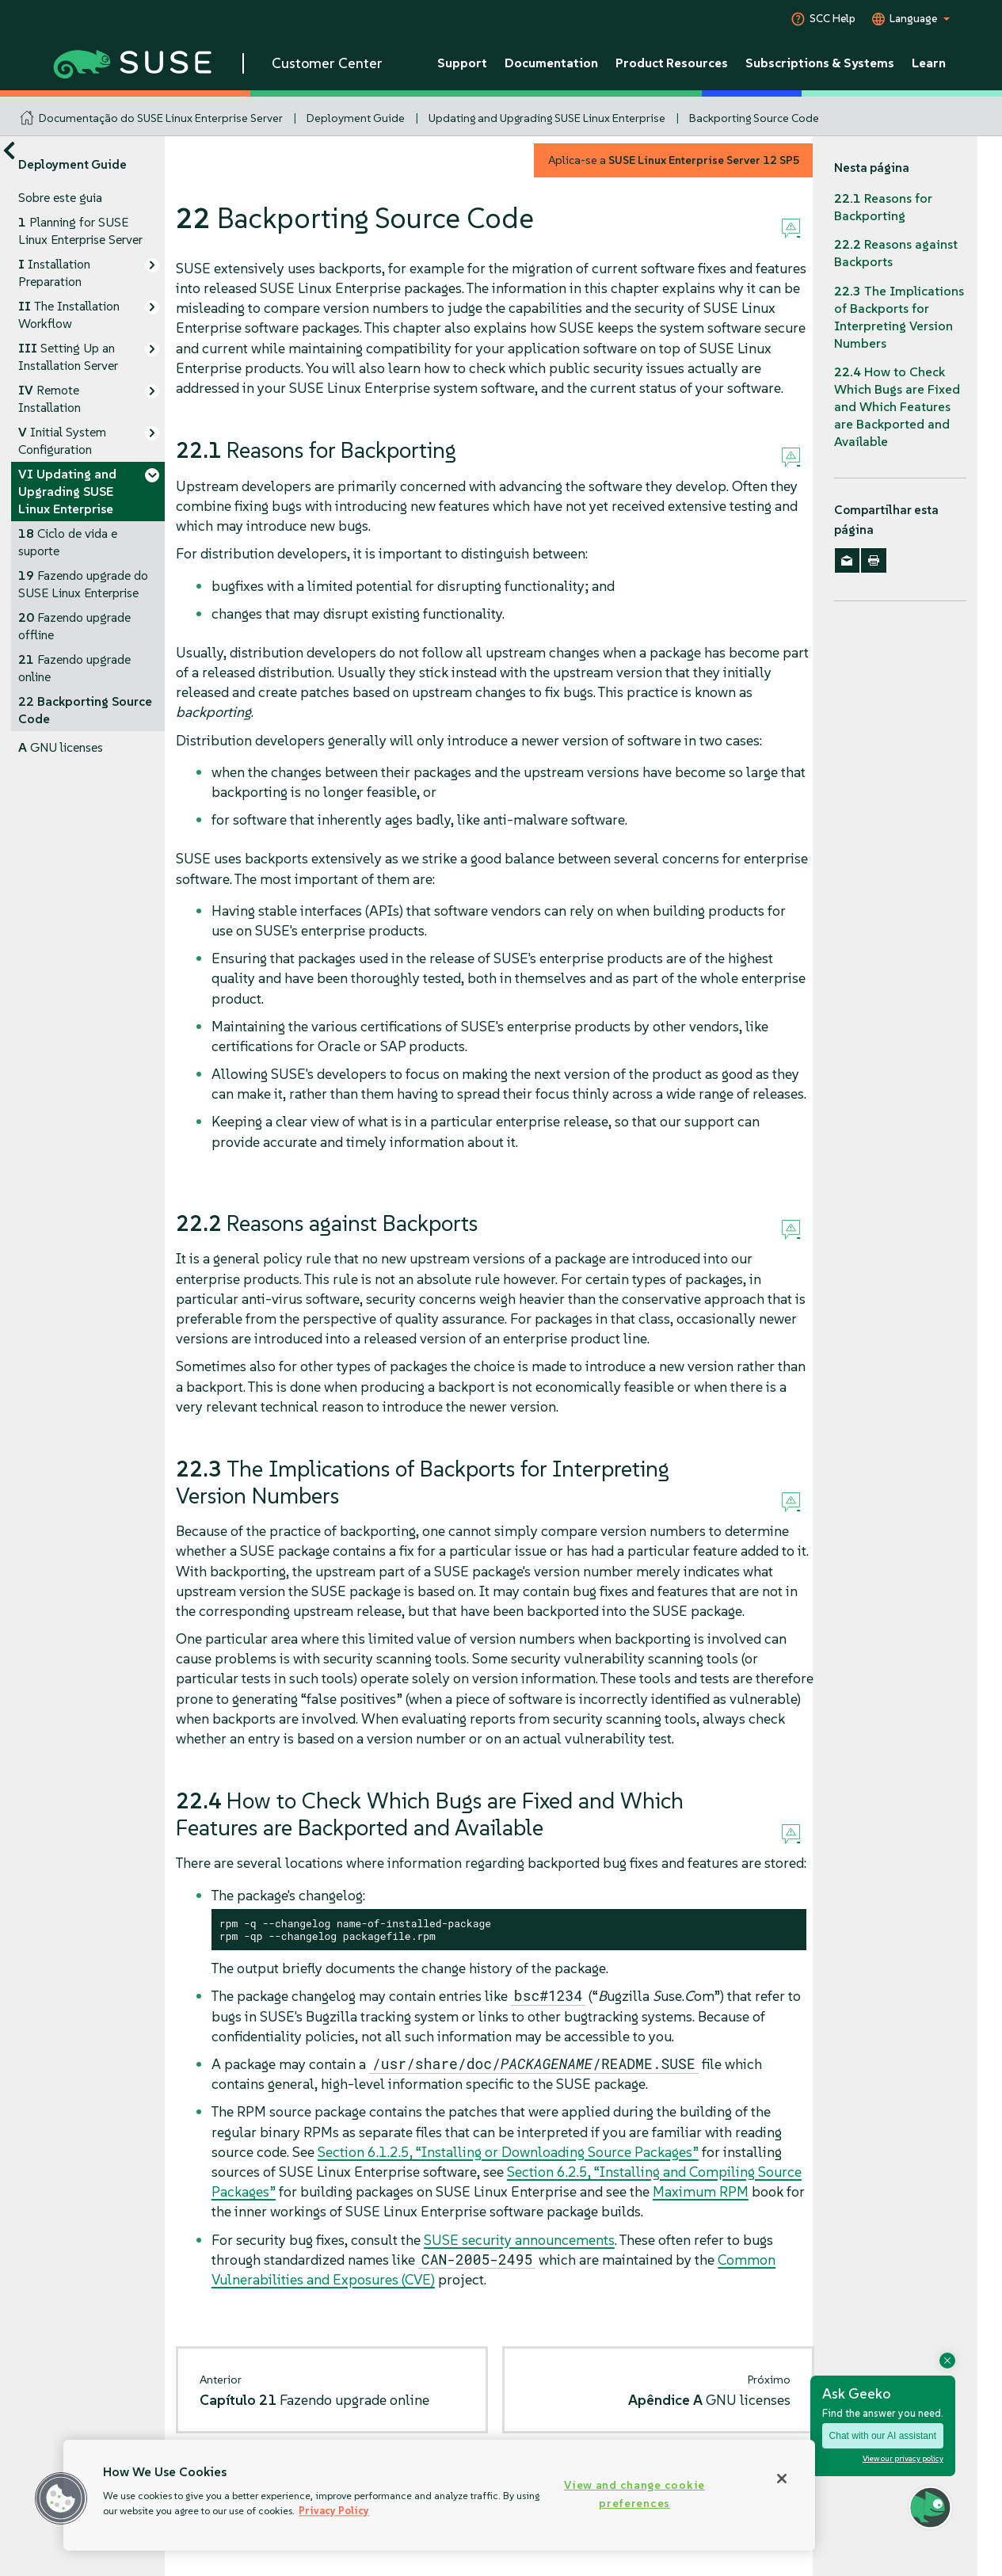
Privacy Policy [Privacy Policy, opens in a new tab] (334, 2510)
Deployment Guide (356, 118)
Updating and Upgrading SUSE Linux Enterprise (547, 118)
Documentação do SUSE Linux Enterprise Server (161, 118)
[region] (439, 2495)
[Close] (781, 2478)
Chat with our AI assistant (882, 2435)
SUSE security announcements (519, 2240)
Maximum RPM (701, 2191)
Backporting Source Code (754, 118)
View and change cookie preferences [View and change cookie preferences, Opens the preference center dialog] (634, 2494)
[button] (61, 2498)
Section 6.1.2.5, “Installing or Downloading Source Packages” (508, 2152)
